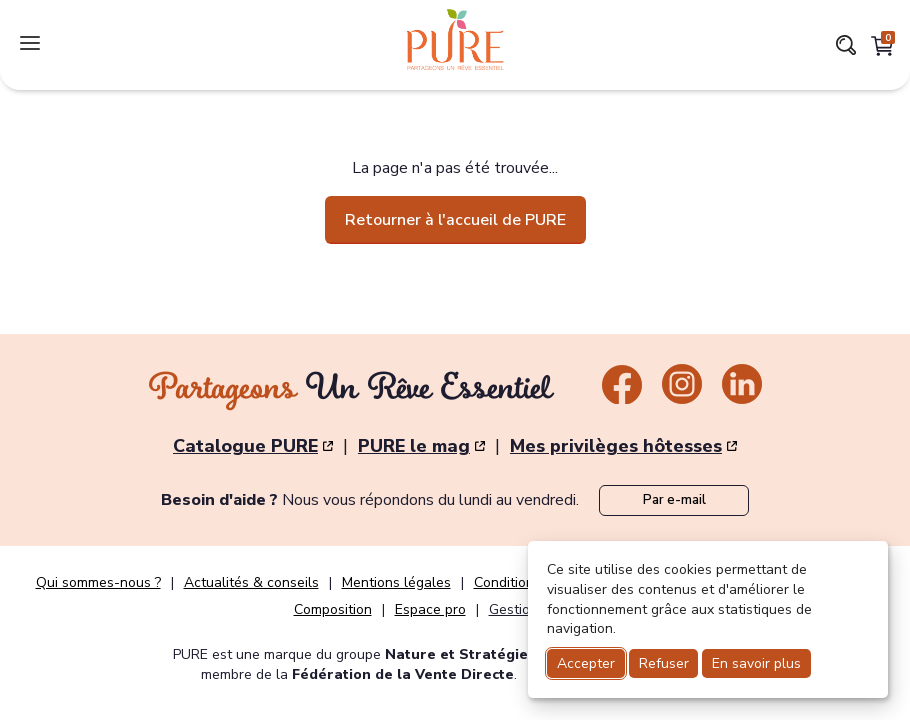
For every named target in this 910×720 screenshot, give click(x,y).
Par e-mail (674, 500)
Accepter (586, 663)
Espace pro (430, 610)
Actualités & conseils (251, 583)
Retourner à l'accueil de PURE (455, 220)
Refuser (664, 663)
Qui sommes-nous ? (98, 583)
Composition (333, 610)
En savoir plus (756, 663)
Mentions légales (396, 583)
